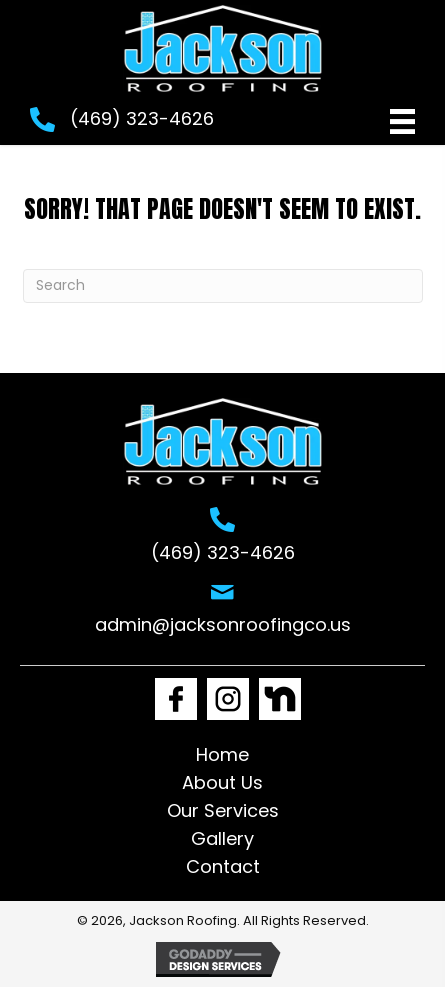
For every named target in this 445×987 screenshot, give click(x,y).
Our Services (223, 810)
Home (222, 754)
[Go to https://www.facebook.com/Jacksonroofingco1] (176, 699)
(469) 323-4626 (142, 118)
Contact (223, 866)
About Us (222, 782)
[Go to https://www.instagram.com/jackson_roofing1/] (228, 699)
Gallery (222, 838)
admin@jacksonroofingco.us (223, 624)
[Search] (223, 286)
